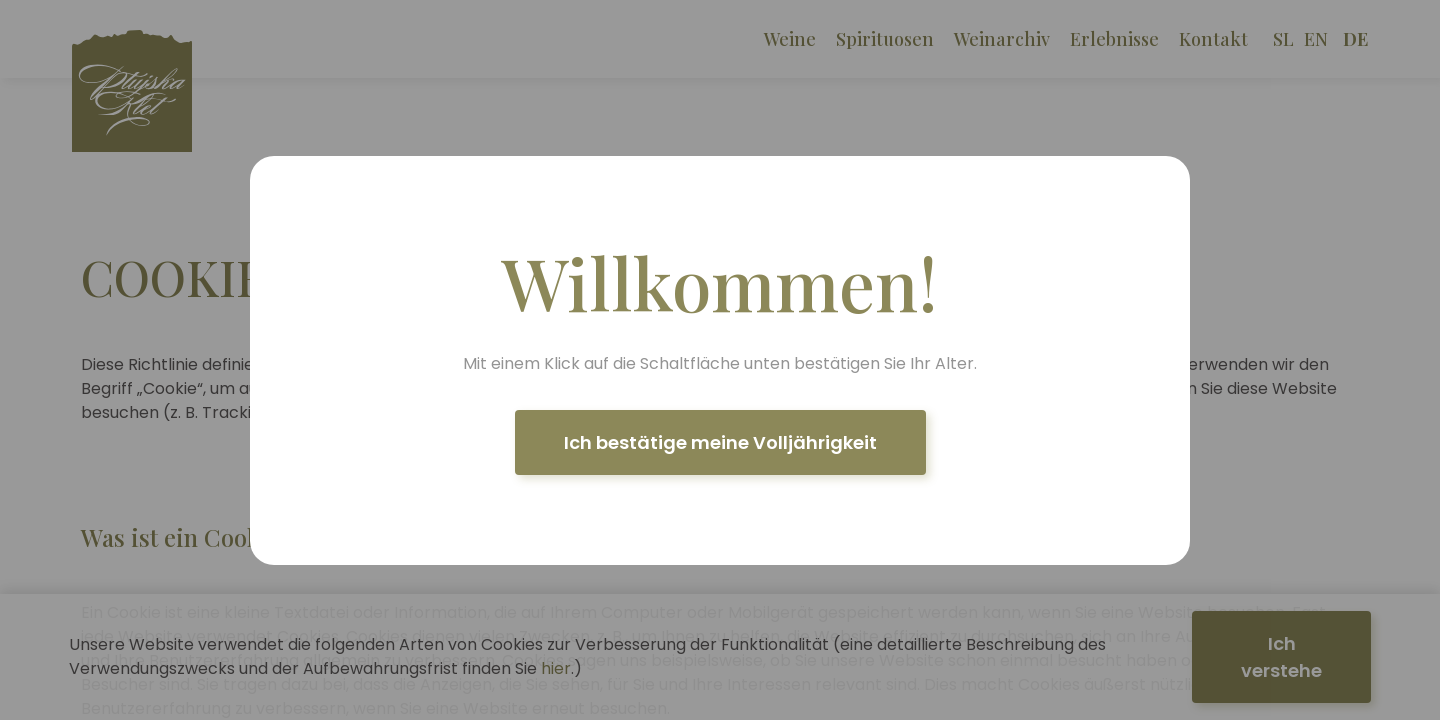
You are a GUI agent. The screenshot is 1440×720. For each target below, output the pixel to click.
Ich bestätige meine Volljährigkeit (720, 442)
